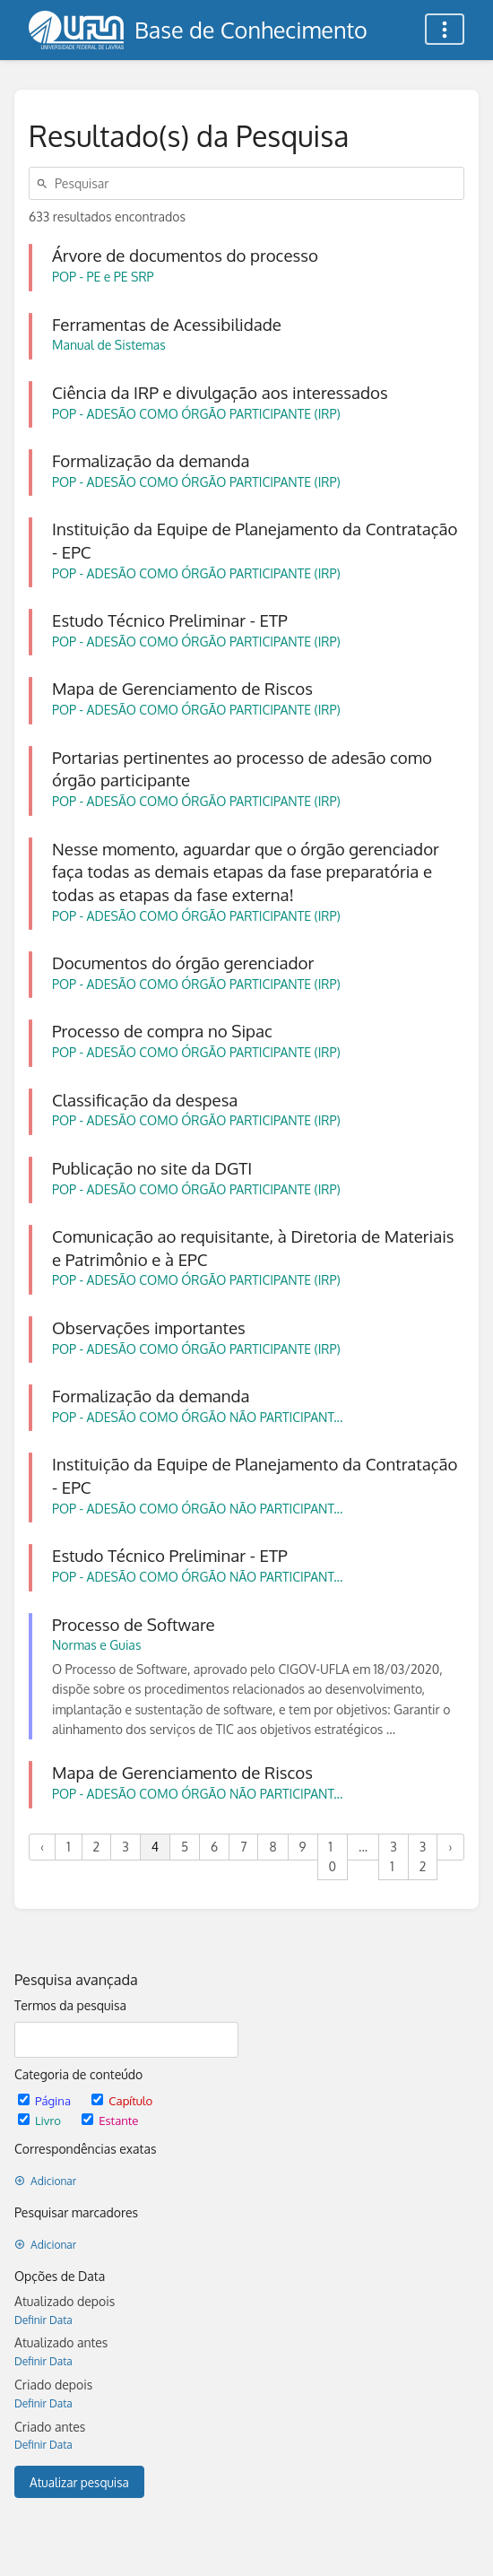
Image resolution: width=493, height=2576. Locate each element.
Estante (110, 2120)
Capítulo (121, 2100)
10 (332, 1856)
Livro (41, 2120)
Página (46, 2100)
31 (393, 1856)
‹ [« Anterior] (42, 1846)
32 (423, 1856)
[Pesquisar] (45, 183)
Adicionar (45, 2181)
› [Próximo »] (450, 1846)
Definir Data (43, 2320)
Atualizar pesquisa (79, 2482)
